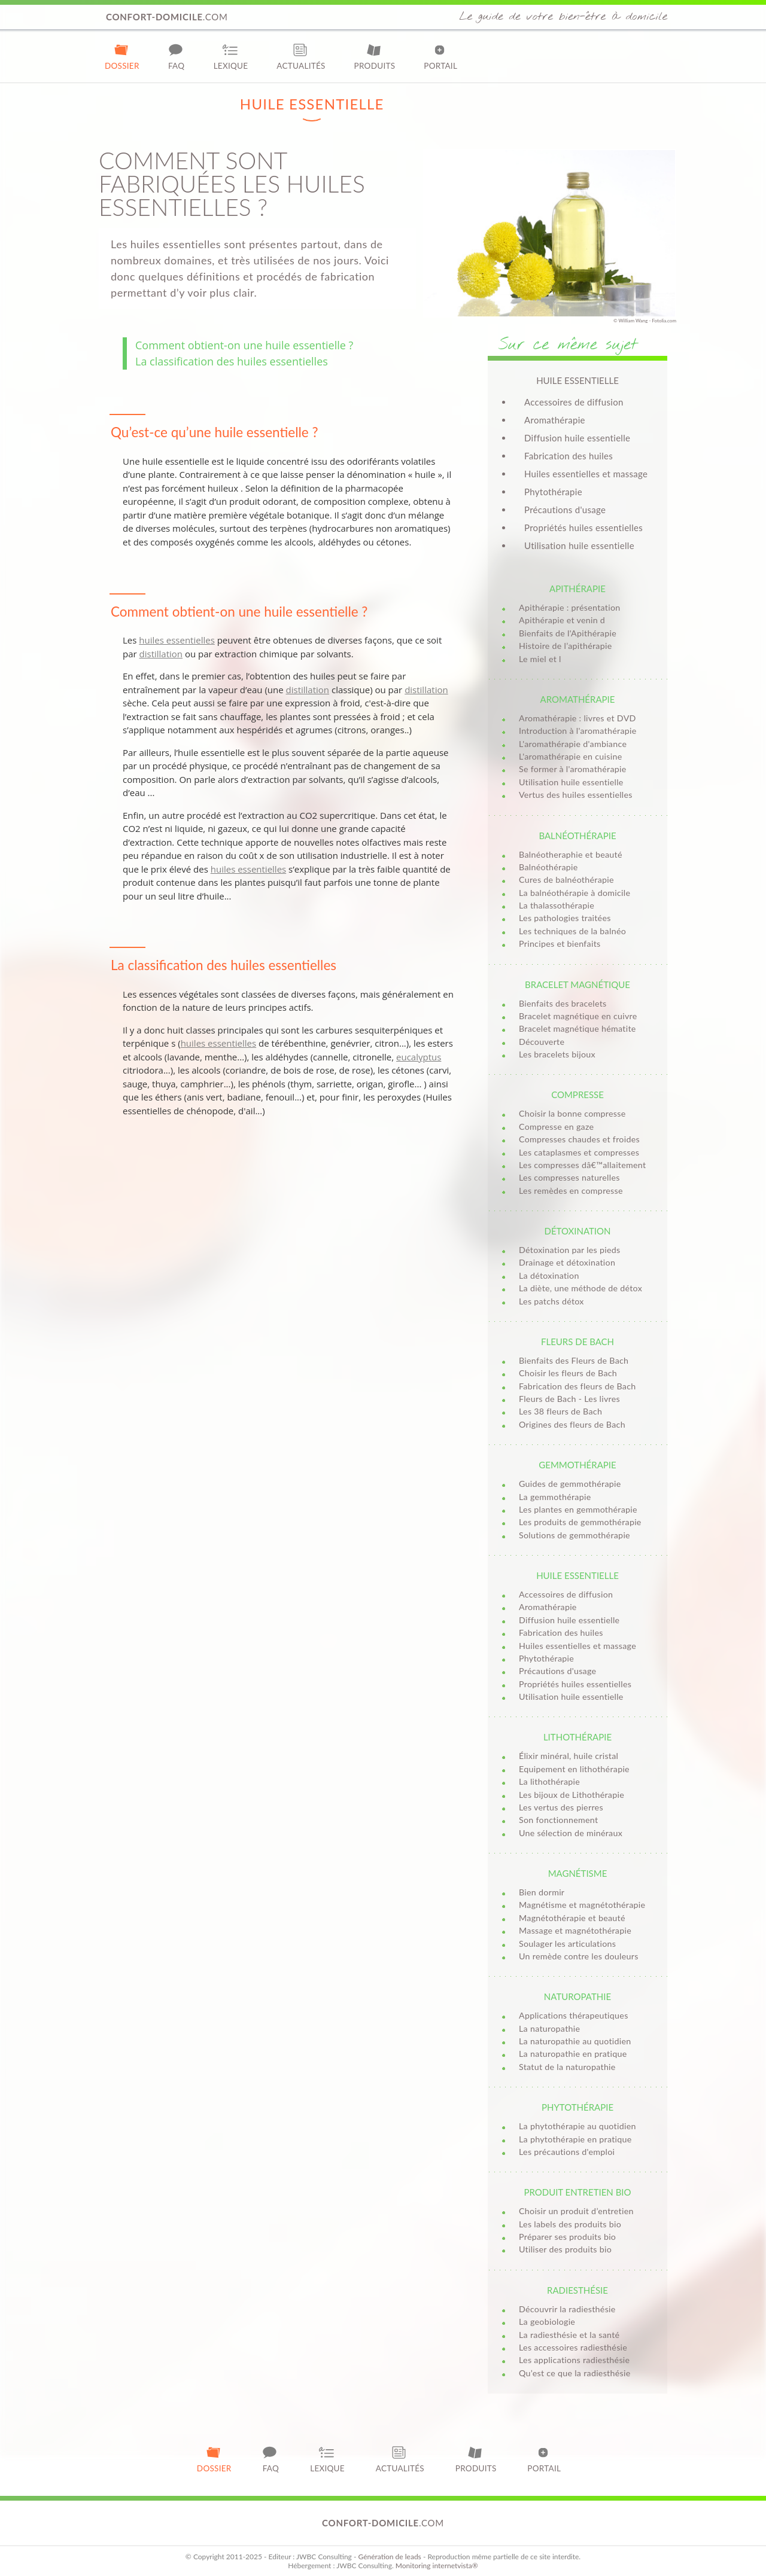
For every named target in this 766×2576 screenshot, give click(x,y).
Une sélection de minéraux (570, 1833)
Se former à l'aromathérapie (573, 769)
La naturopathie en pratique (573, 2053)
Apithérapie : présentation (570, 607)
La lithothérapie (549, 1781)
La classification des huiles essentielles (231, 361)
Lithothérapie (577, 1736)
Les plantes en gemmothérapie (578, 1509)
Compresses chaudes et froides (579, 1139)
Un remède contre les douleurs (579, 1956)
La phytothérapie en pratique (575, 2139)
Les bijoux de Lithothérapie (571, 1795)
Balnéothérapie (577, 835)
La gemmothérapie (555, 1497)
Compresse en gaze (556, 1126)
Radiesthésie (577, 2290)
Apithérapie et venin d (562, 620)
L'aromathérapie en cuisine (570, 756)
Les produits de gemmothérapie (580, 1522)
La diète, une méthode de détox (580, 1288)
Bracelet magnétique (577, 984)
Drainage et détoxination (567, 1262)
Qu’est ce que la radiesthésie (575, 2373)
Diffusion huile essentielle (577, 437)
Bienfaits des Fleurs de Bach (573, 1360)
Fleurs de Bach (577, 1341)
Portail (440, 56)
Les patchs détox (551, 1301)
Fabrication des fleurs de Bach (577, 1386)
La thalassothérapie (556, 905)
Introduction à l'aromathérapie (578, 730)
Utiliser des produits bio (565, 2249)
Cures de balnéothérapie (566, 879)
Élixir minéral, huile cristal (568, 1756)
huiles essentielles (176, 640)
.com (167, 16)
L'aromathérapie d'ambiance (573, 744)
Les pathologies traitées (565, 918)
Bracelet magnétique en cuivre (578, 1016)
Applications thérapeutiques (573, 2015)
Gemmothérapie (577, 1464)
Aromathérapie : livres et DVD (577, 718)
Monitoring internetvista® (437, 2565)
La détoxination (549, 1275)
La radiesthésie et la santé (569, 2335)
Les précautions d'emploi (567, 2152)
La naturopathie (549, 2028)
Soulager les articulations (567, 1943)
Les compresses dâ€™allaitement (582, 1165)
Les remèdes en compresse (571, 1190)
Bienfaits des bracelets (563, 1003)
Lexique (231, 56)
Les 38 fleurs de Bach (560, 1411)
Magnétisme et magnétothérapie (582, 1905)
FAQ (176, 56)
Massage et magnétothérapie (575, 1930)
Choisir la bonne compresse (572, 1113)
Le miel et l (540, 659)
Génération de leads (389, 2556)
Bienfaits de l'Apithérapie (567, 633)
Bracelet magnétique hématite (577, 1028)
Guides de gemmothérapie (570, 1483)
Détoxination (577, 1230)
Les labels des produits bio (570, 2224)
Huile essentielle (577, 1575)
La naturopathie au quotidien (575, 2041)
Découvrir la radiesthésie (567, 2309)
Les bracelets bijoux (557, 1054)
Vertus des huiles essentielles (576, 794)
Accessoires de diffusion (574, 402)
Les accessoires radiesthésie (573, 2347)
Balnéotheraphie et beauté (570, 854)
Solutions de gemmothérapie (574, 1535)
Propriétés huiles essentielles (583, 527)
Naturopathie (577, 1996)
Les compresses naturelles (569, 1177)
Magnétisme (577, 1873)
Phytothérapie (553, 491)
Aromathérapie (554, 419)
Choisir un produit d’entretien (576, 2211)
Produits (375, 56)
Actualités (300, 56)
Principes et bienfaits (560, 943)
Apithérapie (577, 588)
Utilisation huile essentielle (579, 545)
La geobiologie (547, 2321)
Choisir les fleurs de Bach (568, 1373)
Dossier (122, 56)
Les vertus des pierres (561, 1807)
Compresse (577, 1094)
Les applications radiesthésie (574, 2360)
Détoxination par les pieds (570, 1250)
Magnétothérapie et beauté (572, 1918)
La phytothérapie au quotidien (577, 2126)
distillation (161, 654)
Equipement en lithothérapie (574, 1769)
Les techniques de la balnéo (572, 931)
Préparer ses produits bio (567, 2236)
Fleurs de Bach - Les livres (569, 1399)
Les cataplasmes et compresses (579, 1152)
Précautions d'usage (565, 509)
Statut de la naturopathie (567, 2067)
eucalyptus (418, 1057)
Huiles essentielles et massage (586, 473)
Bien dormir (541, 1892)
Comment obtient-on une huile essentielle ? (244, 345)
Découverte (541, 1042)
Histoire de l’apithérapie (565, 646)
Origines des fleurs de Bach (572, 1424)
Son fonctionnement (558, 1820)
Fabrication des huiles (568, 455)
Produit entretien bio (577, 2192)
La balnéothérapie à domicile (574, 893)
